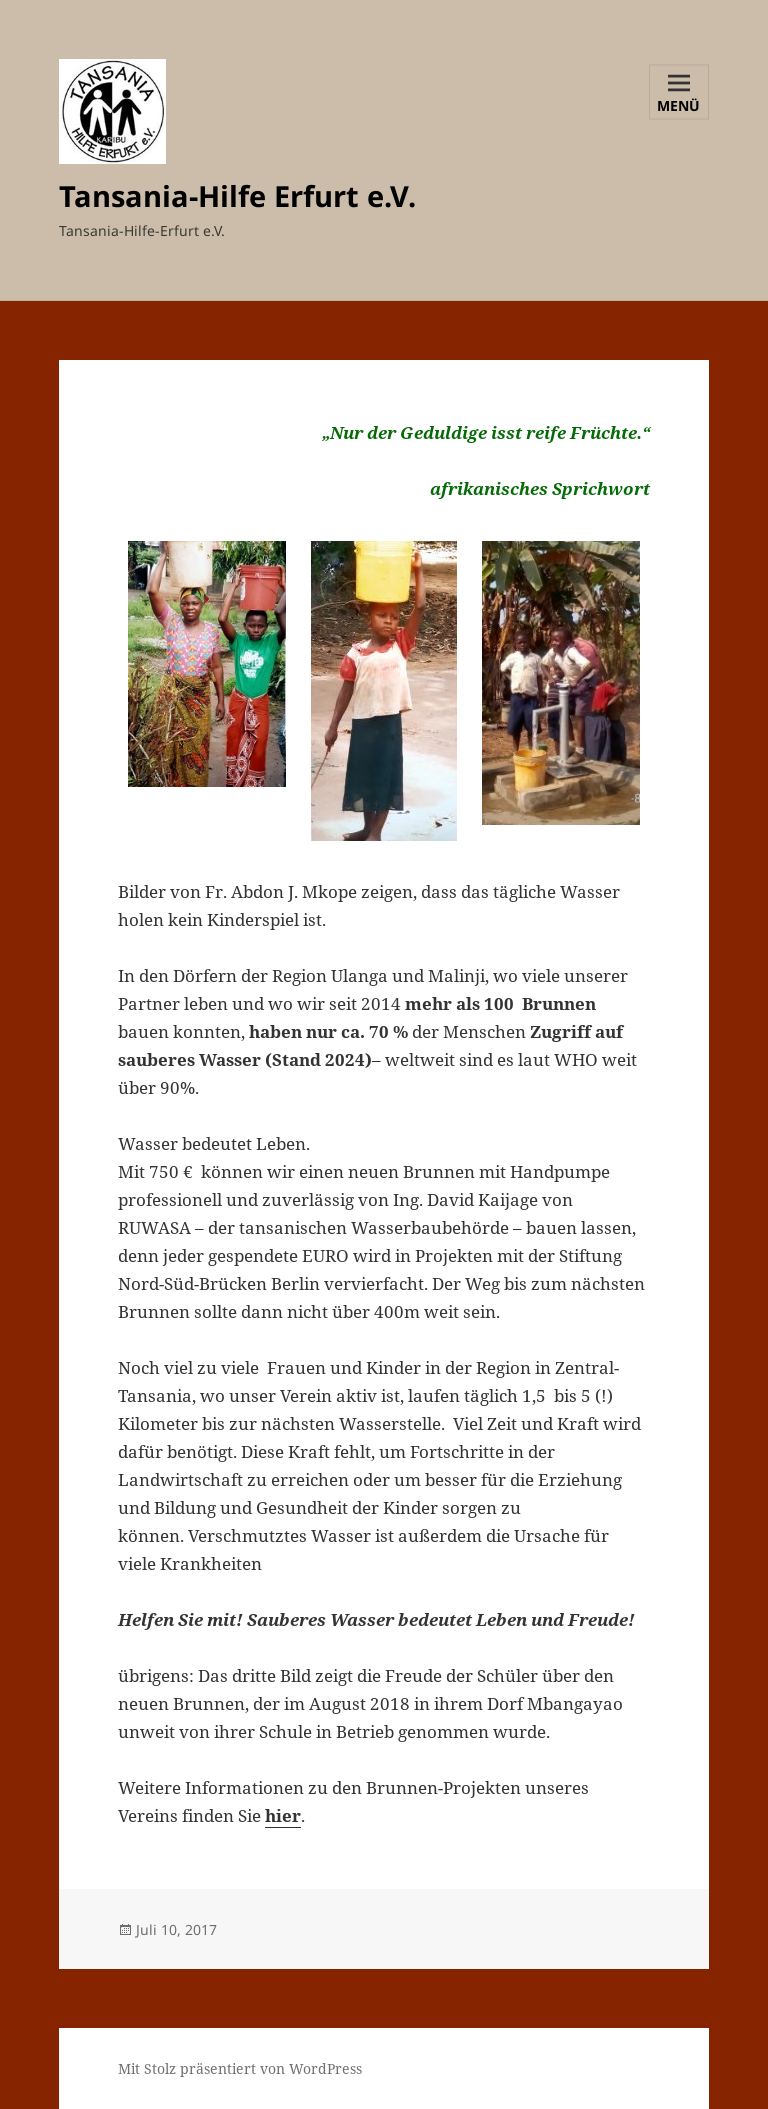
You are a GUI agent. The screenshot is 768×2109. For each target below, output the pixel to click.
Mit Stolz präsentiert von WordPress (240, 2068)
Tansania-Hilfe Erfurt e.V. (237, 195)
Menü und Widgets (679, 107)
